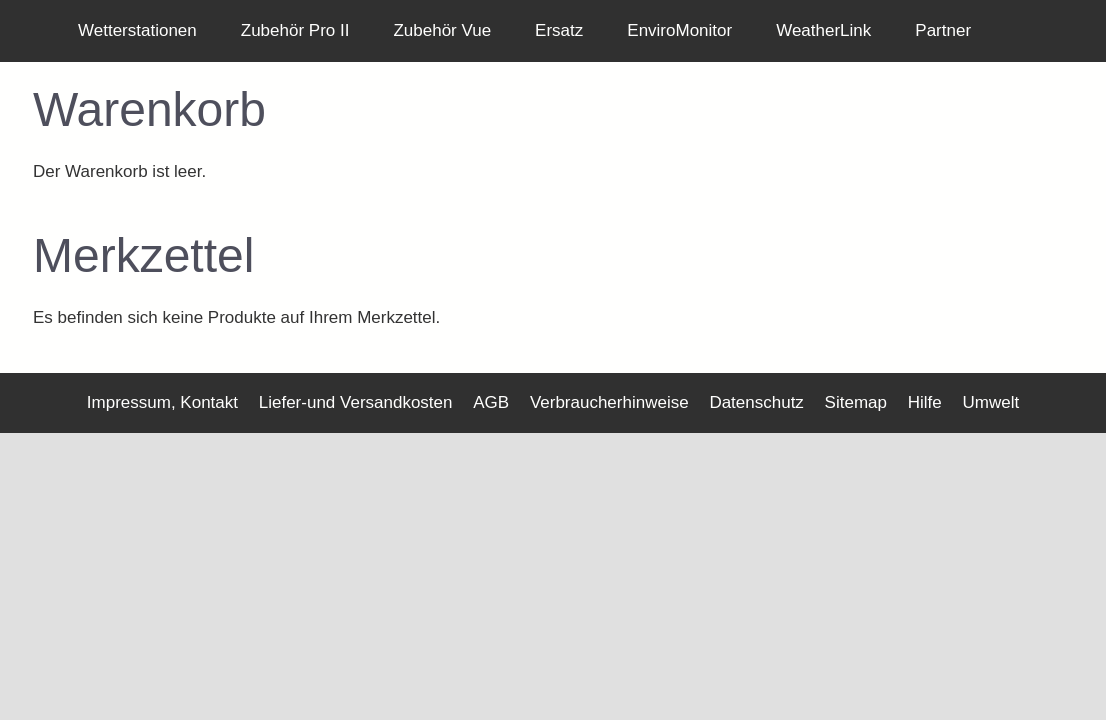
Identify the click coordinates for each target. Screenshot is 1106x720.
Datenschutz (756, 402)
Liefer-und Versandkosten (356, 402)
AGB (491, 402)
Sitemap (856, 402)
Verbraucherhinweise (609, 402)
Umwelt (990, 402)
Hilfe (925, 402)
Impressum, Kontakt (162, 402)
